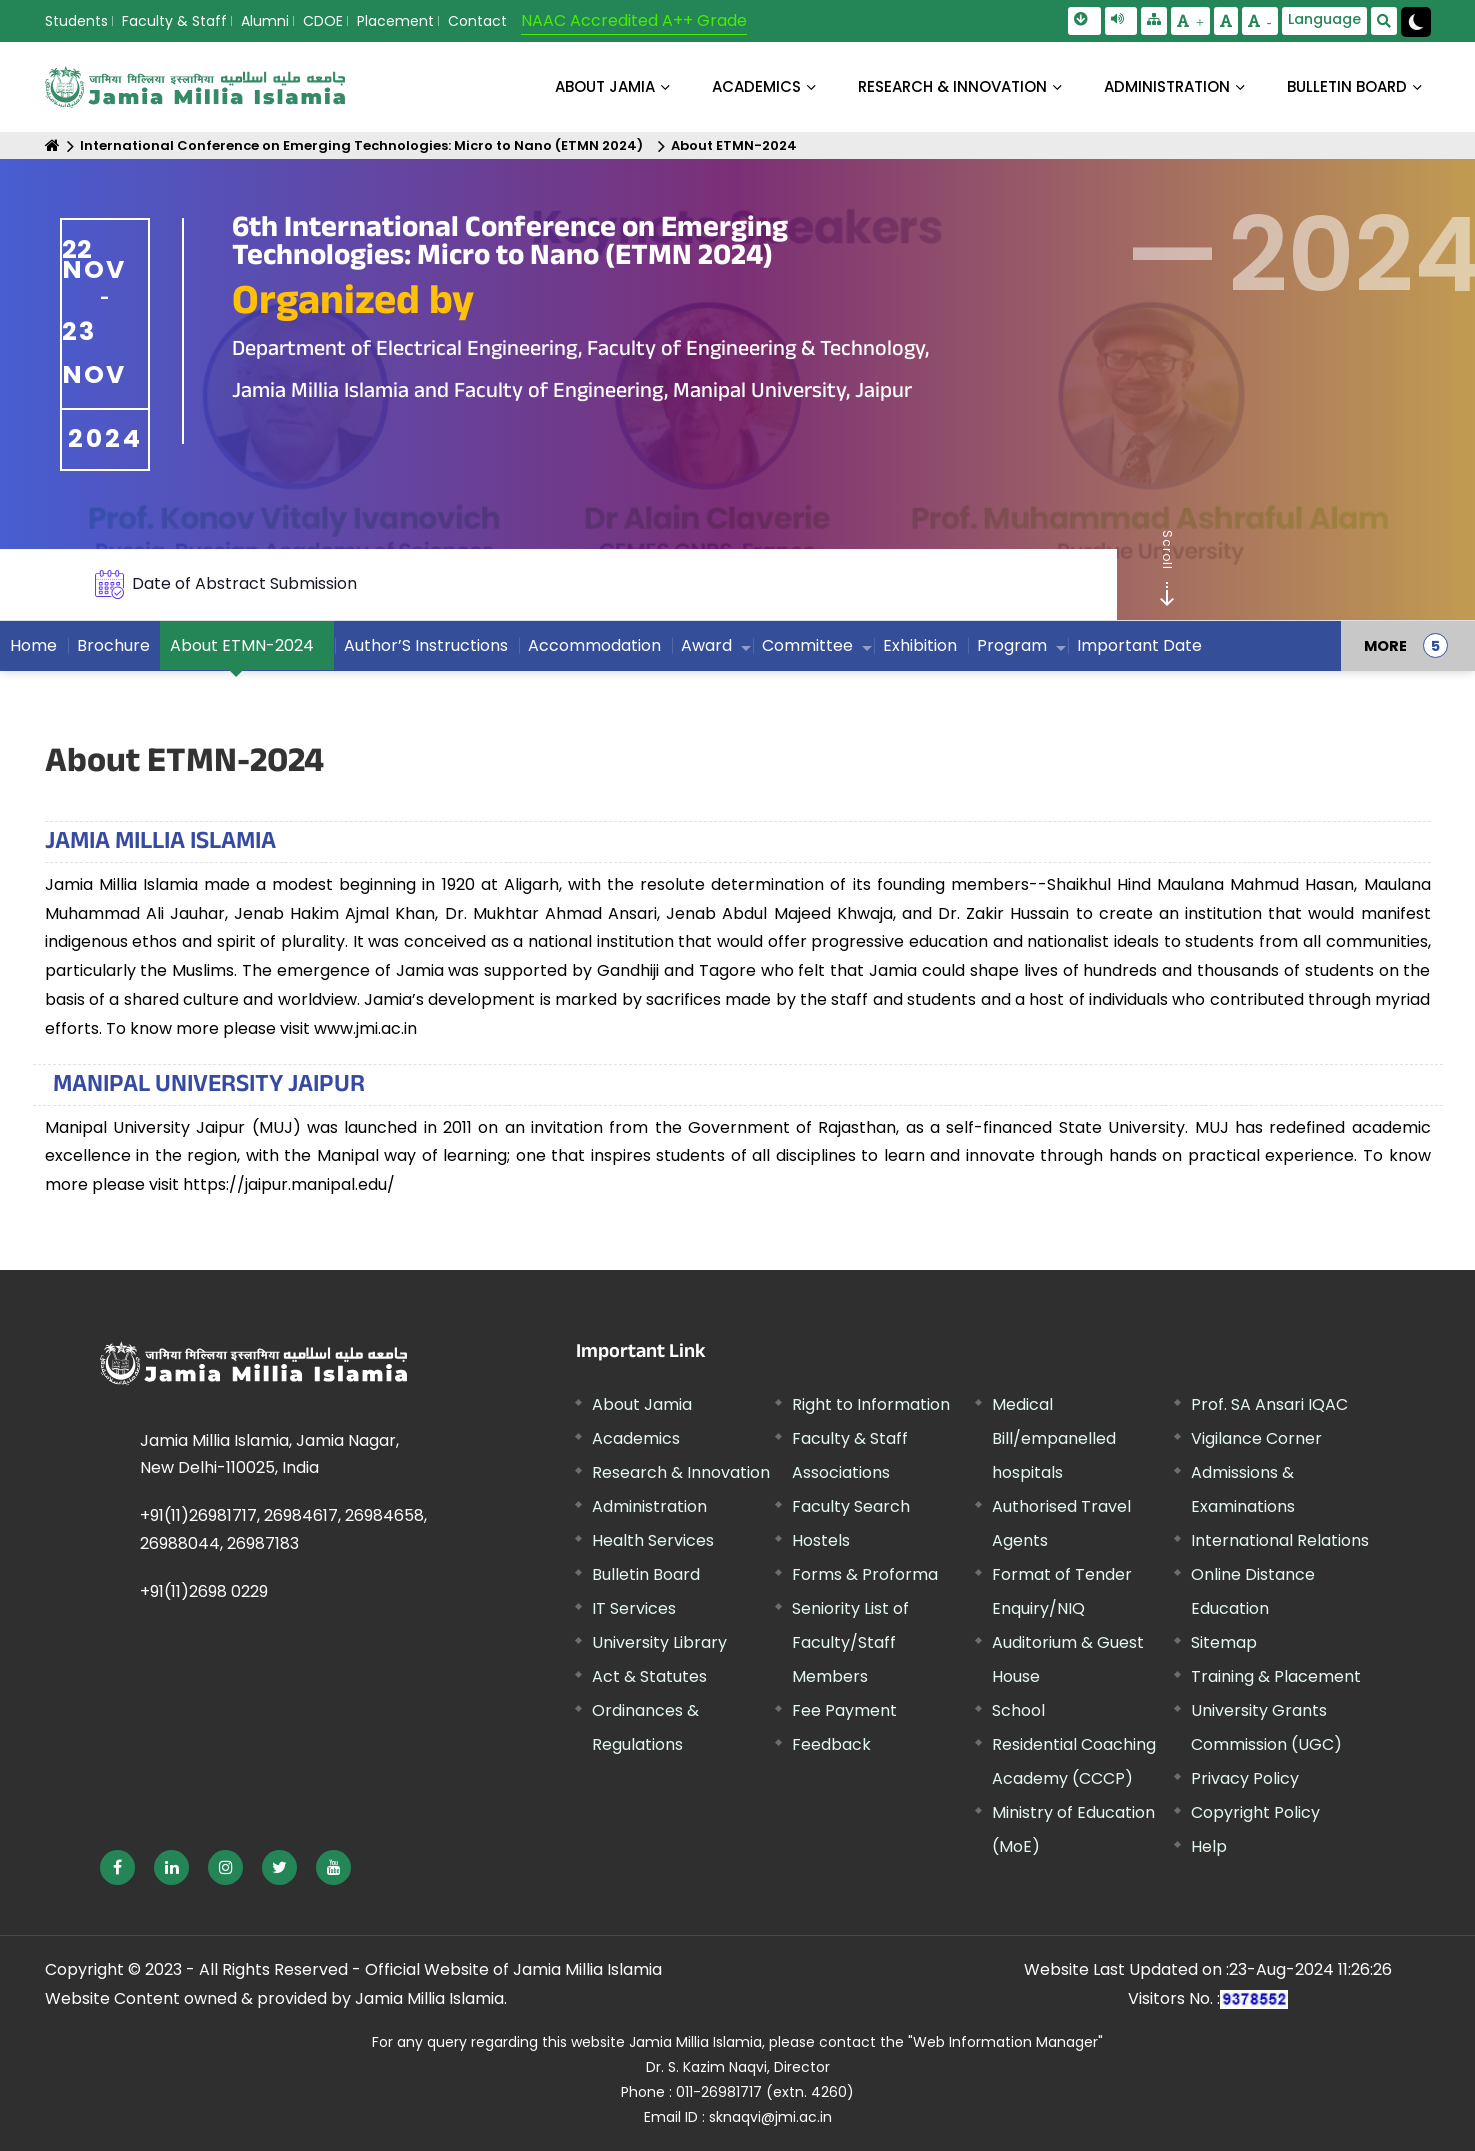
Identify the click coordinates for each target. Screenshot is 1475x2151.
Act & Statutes (649, 1676)
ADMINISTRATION (1167, 86)
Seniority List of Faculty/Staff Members (850, 1642)
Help (1209, 1846)
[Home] (52, 145)
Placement (395, 21)
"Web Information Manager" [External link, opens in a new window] (1005, 2042)
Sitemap (1224, 1642)
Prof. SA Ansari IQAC (1269, 1404)
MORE (1385, 646)
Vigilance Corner (1256, 1438)
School (1018, 1710)
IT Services (634, 1608)
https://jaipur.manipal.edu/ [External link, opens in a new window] (289, 1184)
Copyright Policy (1255, 1812)
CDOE (323, 21)
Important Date (1139, 645)
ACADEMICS (756, 86)
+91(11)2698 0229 (204, 1591)
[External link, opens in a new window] (117, 1867)
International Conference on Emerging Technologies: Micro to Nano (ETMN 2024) (361, 145)
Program (1012, 645)
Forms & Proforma (865, 1574)
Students (76, 21)
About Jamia (605, 86)
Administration (649, 1506)
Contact (477, 21)
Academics (636, 1438)
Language (1324, 19)
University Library (659, 1642)
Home (33, 645)
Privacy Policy (1245, 1778)
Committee (807, 645)
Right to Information (871, 1404)
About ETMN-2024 (734, 145)
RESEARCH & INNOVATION (952, 86)
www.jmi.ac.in (365, 1028)
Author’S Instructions (426, 645)
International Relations (1280, 1540)
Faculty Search (851, 1506)
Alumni (265, 21)
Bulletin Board (646, 1574)
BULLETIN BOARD (1347, 86)
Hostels (821, 1540)
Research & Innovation (681, 1472)
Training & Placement (1276, 1676)
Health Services (653, 1540)
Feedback (831, 1744)
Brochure (113, 645)
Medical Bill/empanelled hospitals (1054, 1438)
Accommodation (594, 645)
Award (706, 645)
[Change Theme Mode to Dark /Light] (1416, 22)
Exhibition (920, 645)
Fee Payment (844, 1710)
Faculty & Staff (174, 21)
